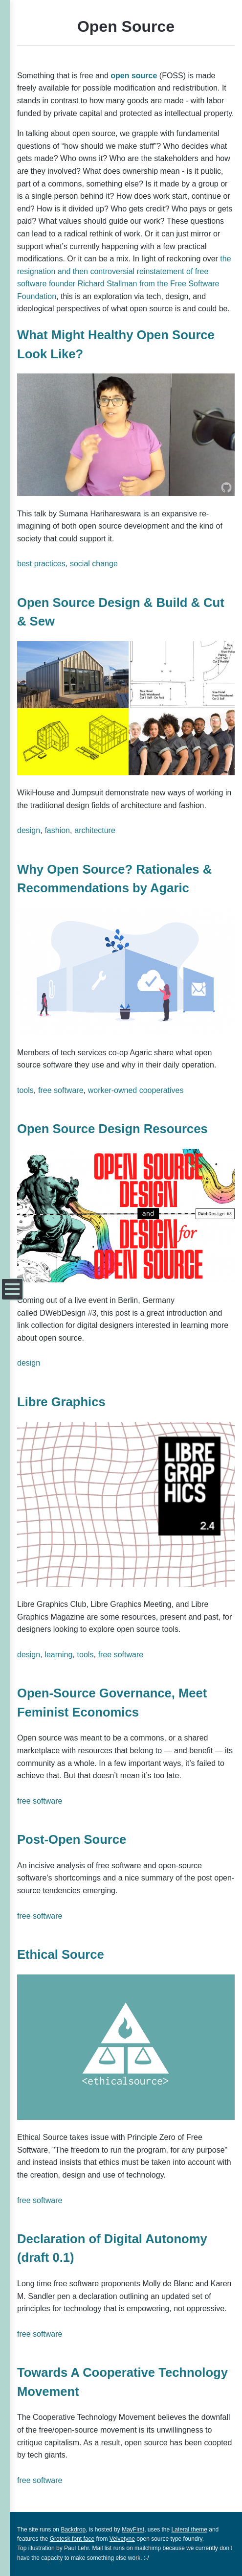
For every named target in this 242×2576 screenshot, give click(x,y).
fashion (57, 830)
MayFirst (133, 2529)
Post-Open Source (71, 1839)
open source (133, 75)
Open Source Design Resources (112, 1129)
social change (94, 563)
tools (25, 1090)
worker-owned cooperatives (136, 1090)
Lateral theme (189, 2529)
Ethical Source (60, 1954)
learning (58, 1654)
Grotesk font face (72, 2538)
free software (60, 1090)
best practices (41, 563)
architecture (94, 830)
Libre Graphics (61, 1402)
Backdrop (73, 2529)
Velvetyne (122, 2538)
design (28, 830)
